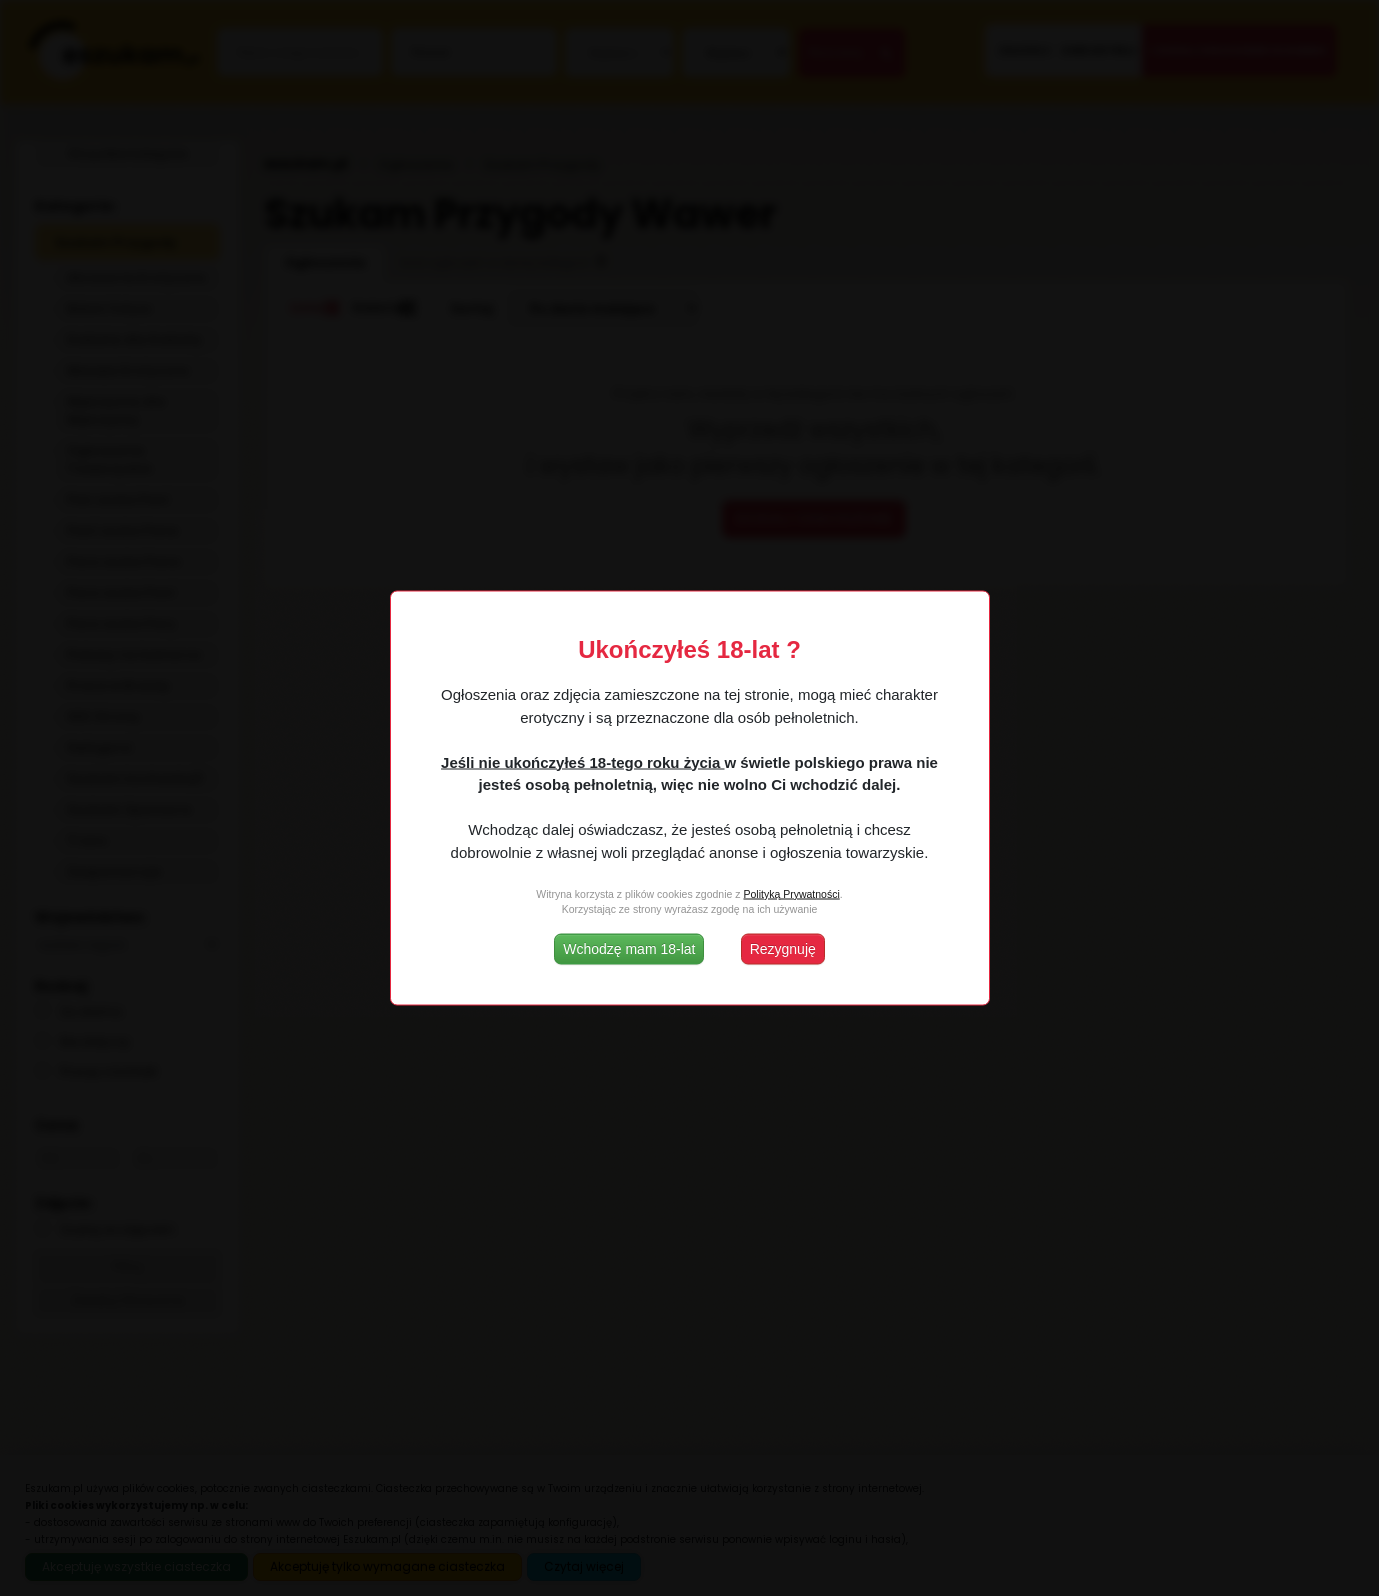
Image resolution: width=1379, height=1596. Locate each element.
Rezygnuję (783, 949)
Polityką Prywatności (791, 893)
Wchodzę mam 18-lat (629, 949)
